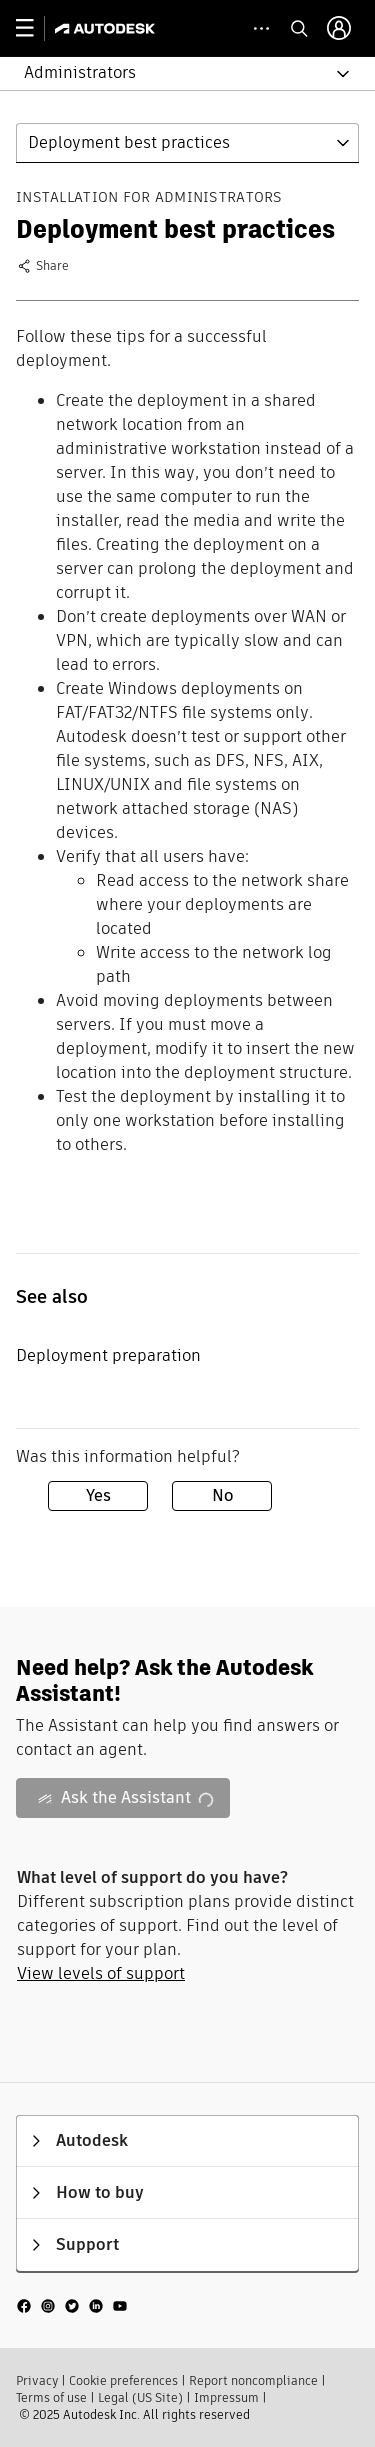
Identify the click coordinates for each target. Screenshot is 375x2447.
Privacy (37, 2380)
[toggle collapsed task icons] (261, 28)
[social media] (72, 2305)
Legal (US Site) (140, 2397)
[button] (175, 73)
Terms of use (51, 2397)
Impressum (226, 2397)
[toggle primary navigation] (35, 28)
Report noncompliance (253, 2380)
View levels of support (101, 1973)
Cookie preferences (123, 2380)
